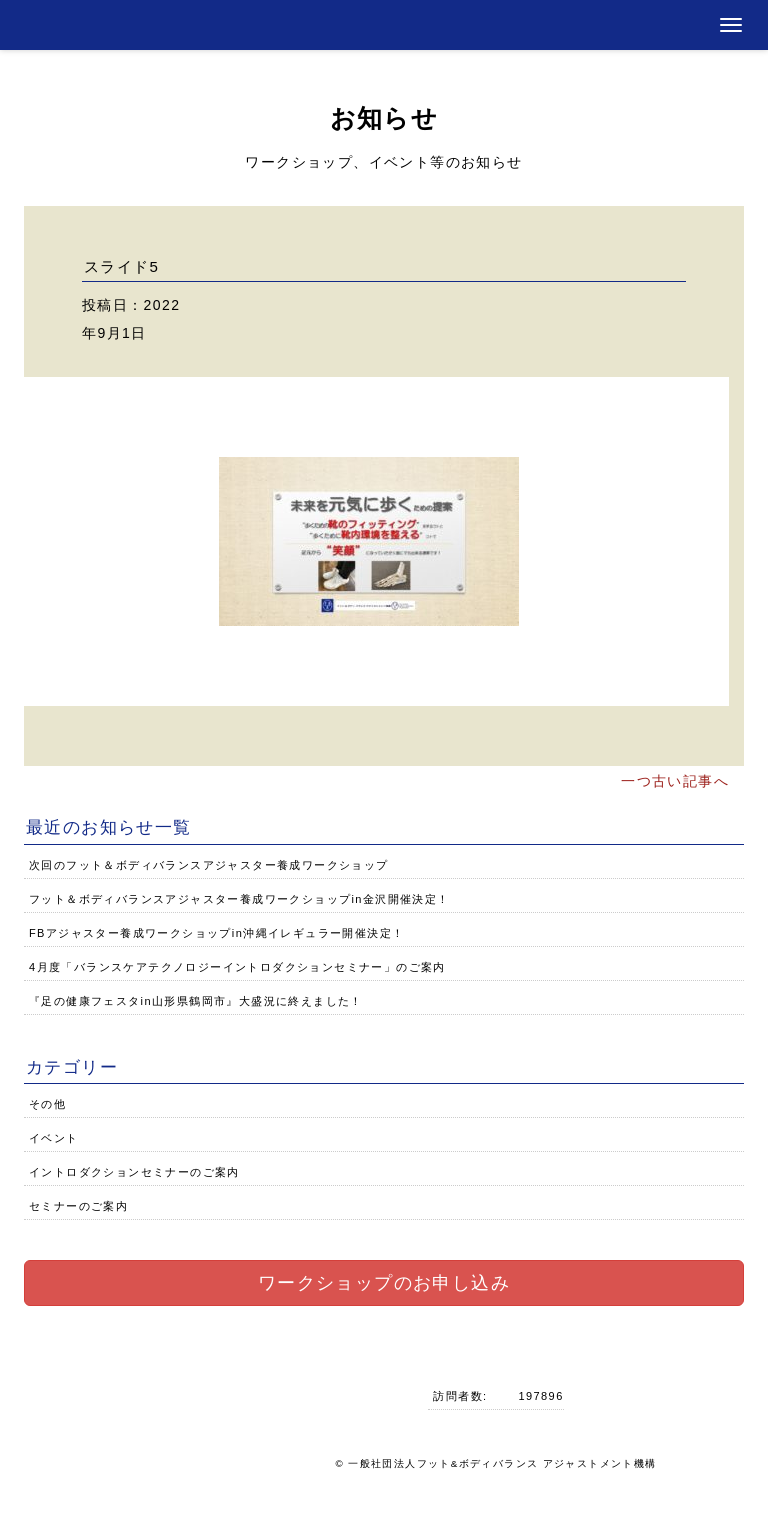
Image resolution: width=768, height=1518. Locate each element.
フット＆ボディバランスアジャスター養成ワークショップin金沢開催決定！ (239, 899)
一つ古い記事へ (675, 781)
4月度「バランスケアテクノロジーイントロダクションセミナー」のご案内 (237, 967)
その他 (47, 1104)
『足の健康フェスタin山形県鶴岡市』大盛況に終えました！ (196, 1001)
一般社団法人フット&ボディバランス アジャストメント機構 (502, 1463)
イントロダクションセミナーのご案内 (134, 1172)
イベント (54, 1138)
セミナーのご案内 (78, 1206)
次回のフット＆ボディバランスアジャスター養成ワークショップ (209, 865)
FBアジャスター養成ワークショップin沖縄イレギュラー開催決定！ (216, 933)
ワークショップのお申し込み (384, 1283)
